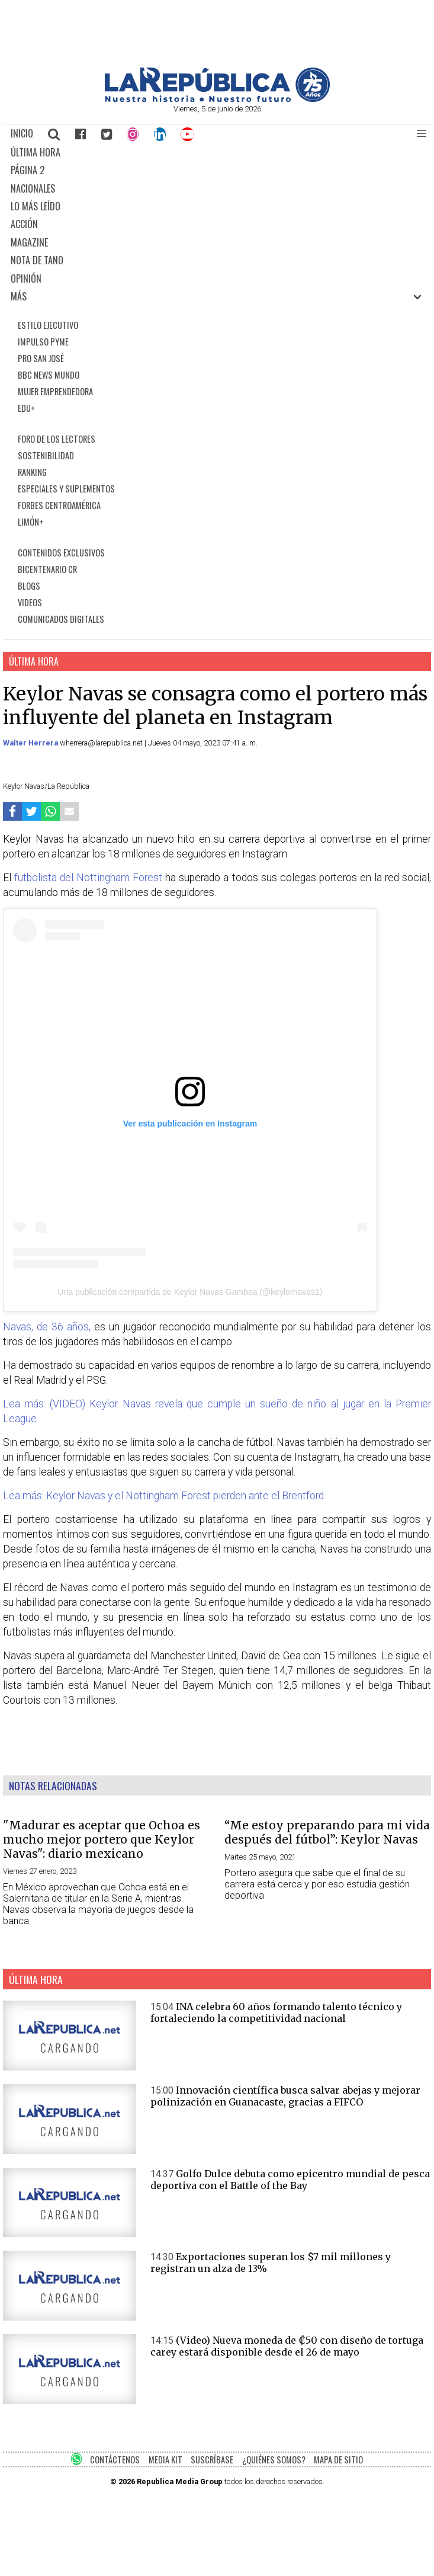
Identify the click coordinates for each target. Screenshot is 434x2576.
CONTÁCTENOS (115, 2459)
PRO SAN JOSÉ (41, 358)
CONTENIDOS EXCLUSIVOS (61, 552)
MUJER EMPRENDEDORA (55, 391)
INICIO (22, 133)
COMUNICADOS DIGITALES (61, 619)
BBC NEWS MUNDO (48, 375)
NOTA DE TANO (37, 260)
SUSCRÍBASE (212, 2459)
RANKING (32, 472)
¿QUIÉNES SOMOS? (274, 2459)
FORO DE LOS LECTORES (56, 439)
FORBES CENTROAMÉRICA (59, 505)
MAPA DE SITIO (338, 2459)
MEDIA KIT (165, 2459)
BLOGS (29, 586)
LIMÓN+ (30, 522)
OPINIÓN (26, 278)
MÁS (19, 296)
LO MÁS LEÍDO (35, 206)
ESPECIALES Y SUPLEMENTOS (66, 488)
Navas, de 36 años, (47, 1327)
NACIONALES (33, 188)
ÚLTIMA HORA (35, 152)
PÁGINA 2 (27, 170)
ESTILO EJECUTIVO (48, 325)
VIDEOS (30, 602)
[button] (421, 133)
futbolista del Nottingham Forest (88, 878)
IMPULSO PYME (43, 341)
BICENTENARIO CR (47, 569)
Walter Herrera (31, 742)
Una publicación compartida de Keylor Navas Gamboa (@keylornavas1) (190, 1292)
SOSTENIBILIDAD (46, 455)
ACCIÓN (24, 224)
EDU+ (26, 408)
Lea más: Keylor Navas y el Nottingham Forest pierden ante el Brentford (163, 1496)
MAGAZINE (29, 242)
